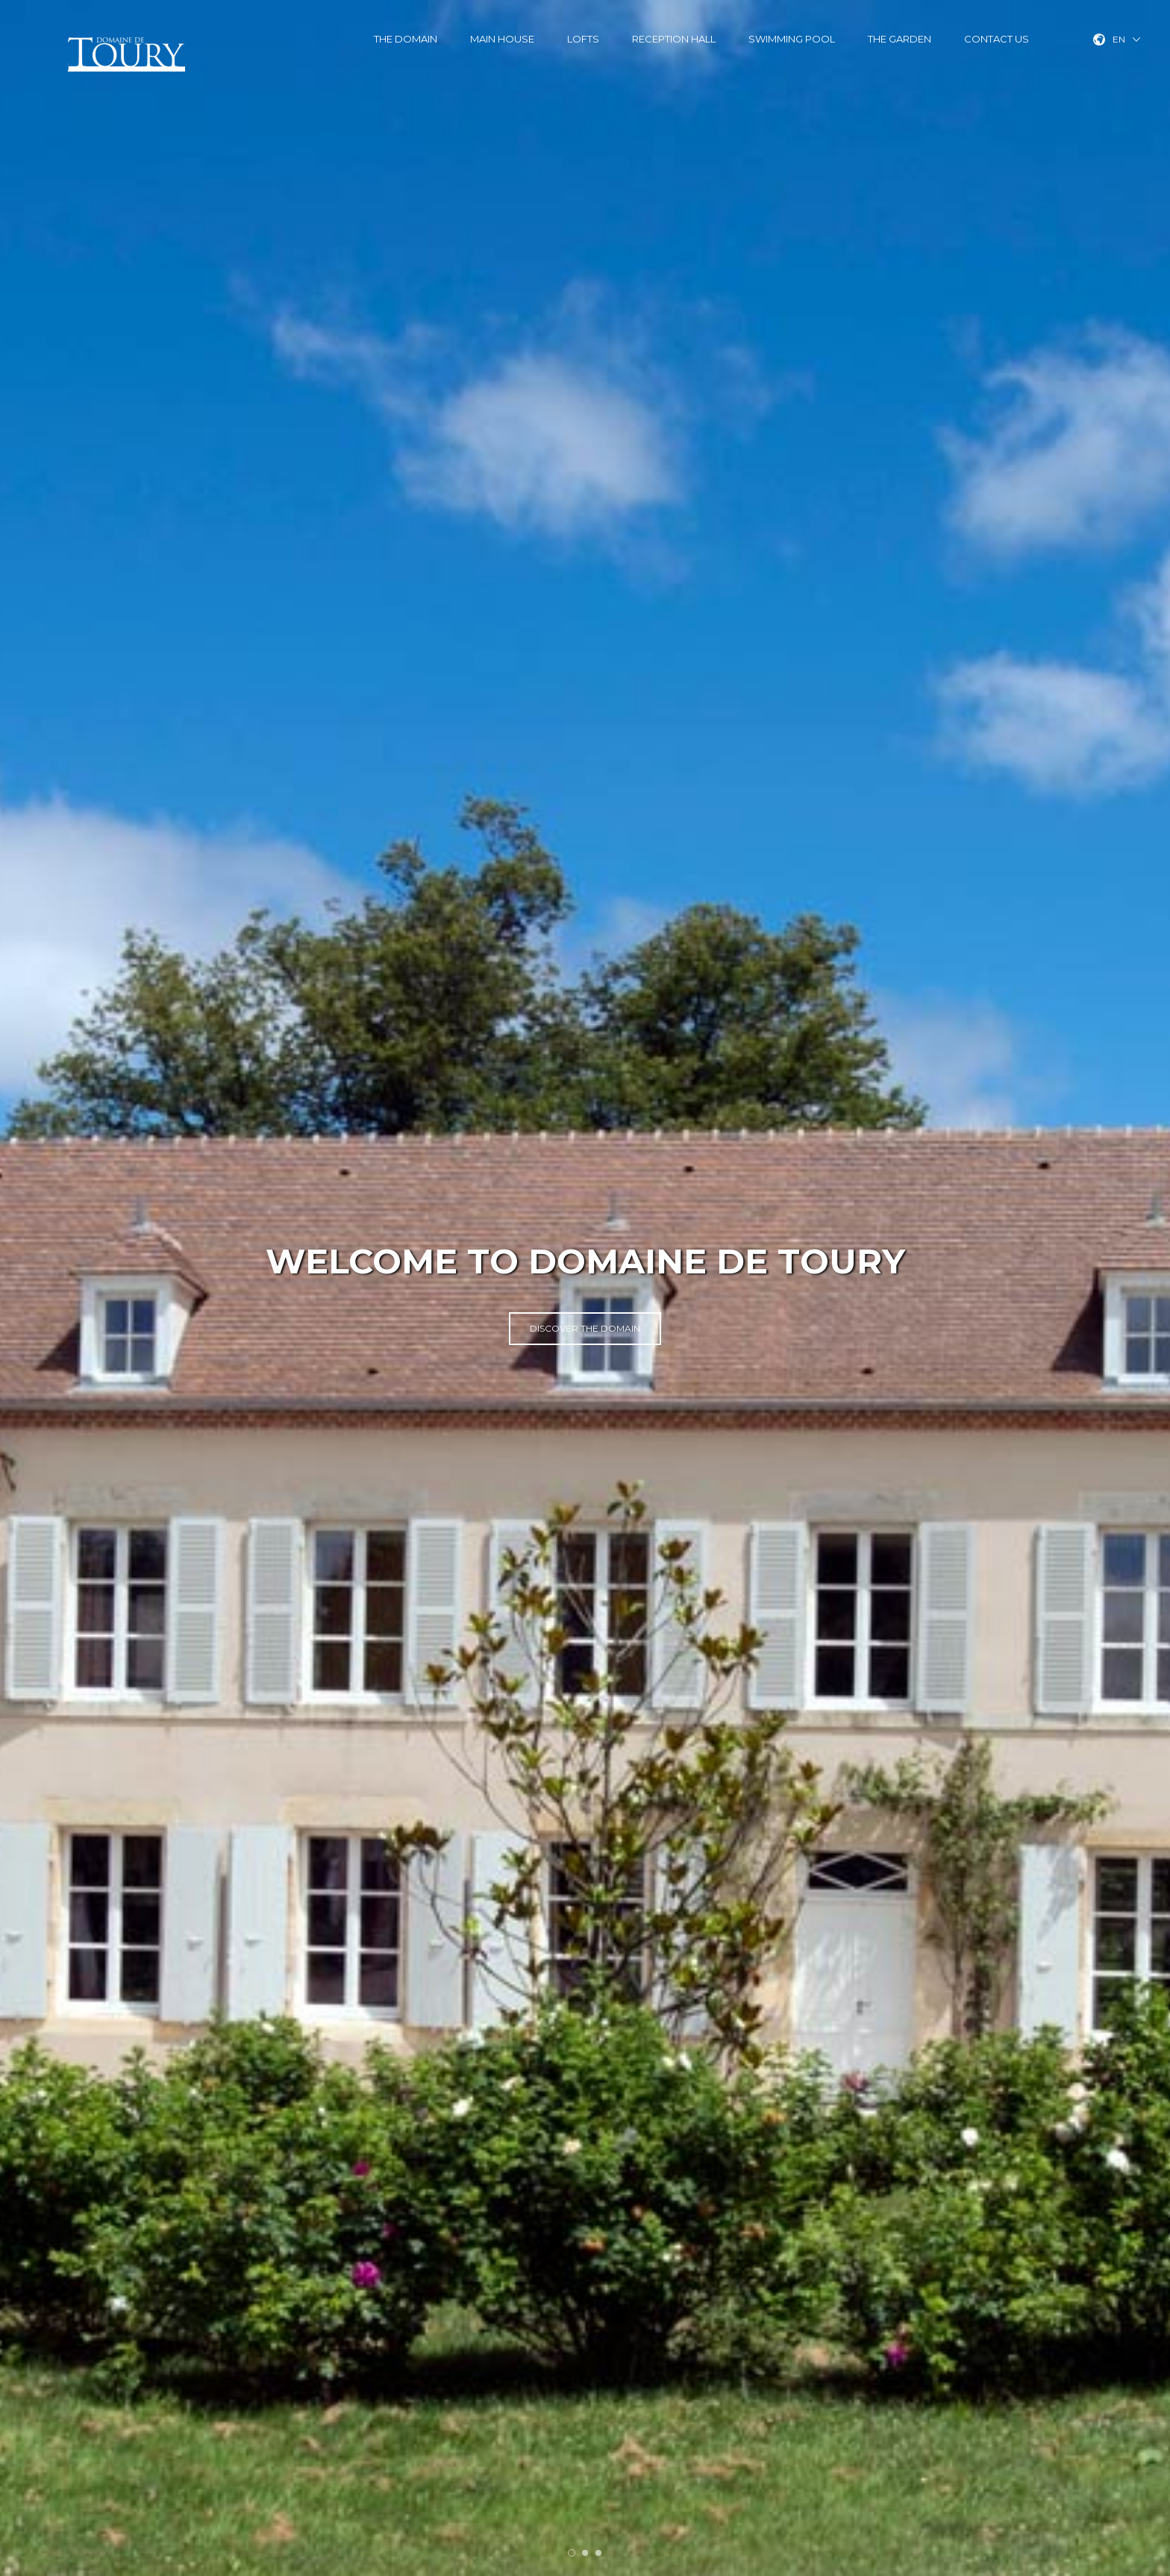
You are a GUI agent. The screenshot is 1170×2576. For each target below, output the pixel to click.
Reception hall (674, 39)
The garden (899, 39)
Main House (502, 39)
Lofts (583, 39)
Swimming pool (791, 39)
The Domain (405, 39)
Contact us (996, 39)
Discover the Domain (585, 1328)
